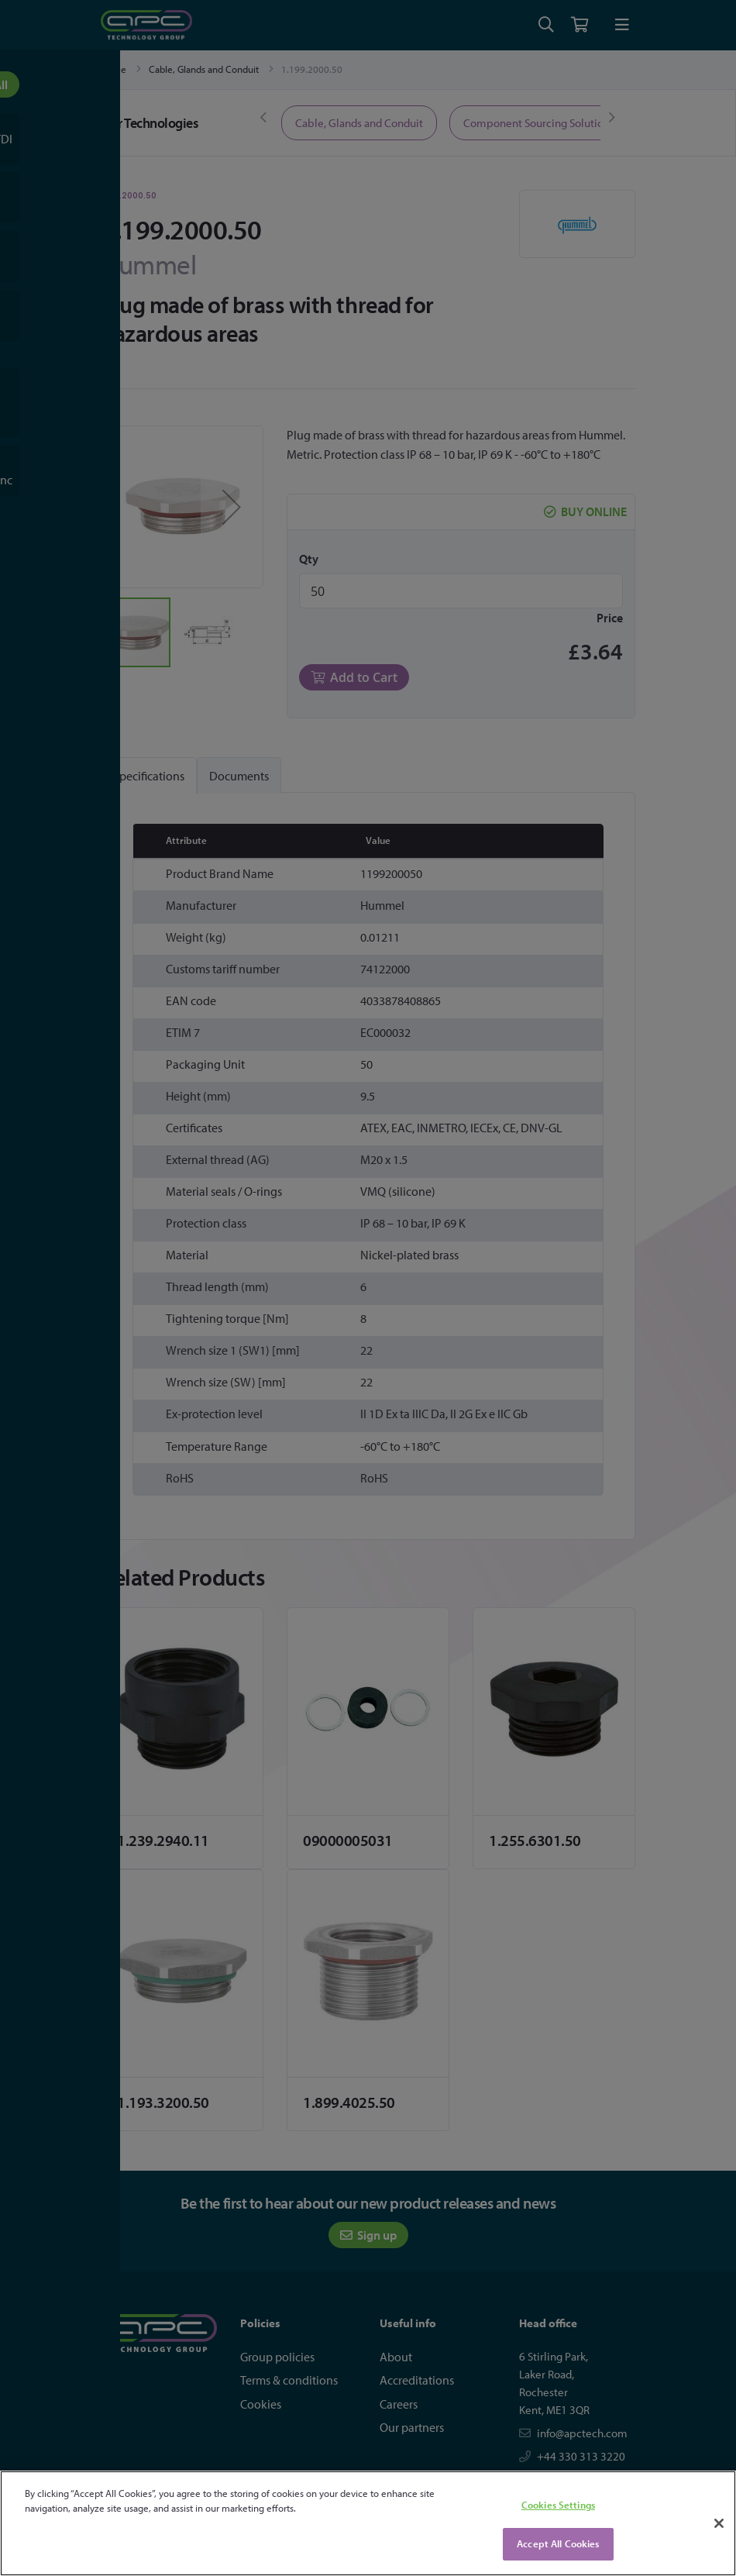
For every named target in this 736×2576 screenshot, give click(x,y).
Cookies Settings (558, 2505)
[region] (368, 2523)
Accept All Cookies (558, 2543)
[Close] (719, 2523)
